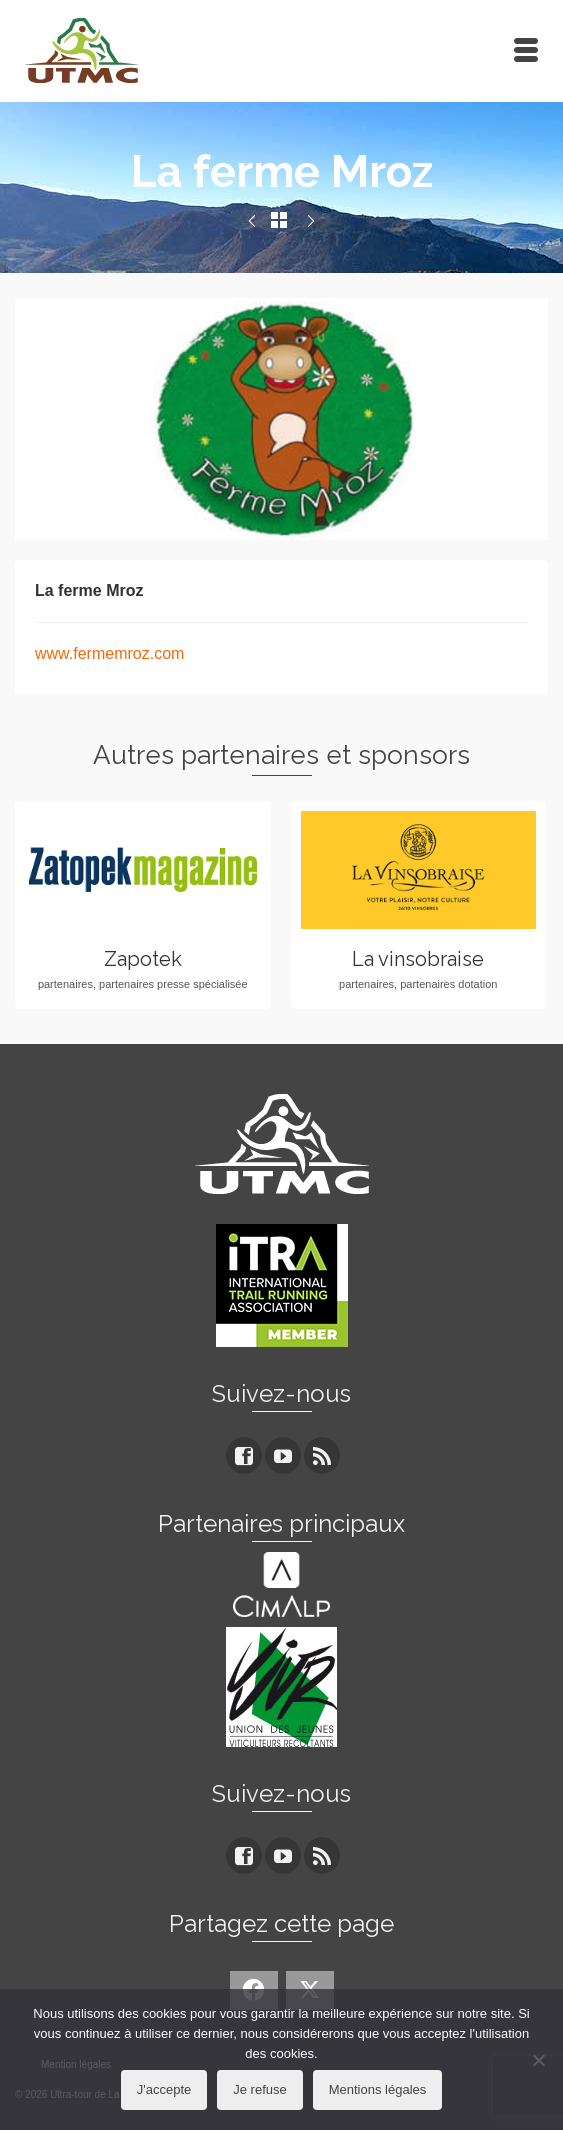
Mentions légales (378, 2089)
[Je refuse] (538, 2060)
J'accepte (164, 2089)
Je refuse (259, 2089)
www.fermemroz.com (109, 653)
